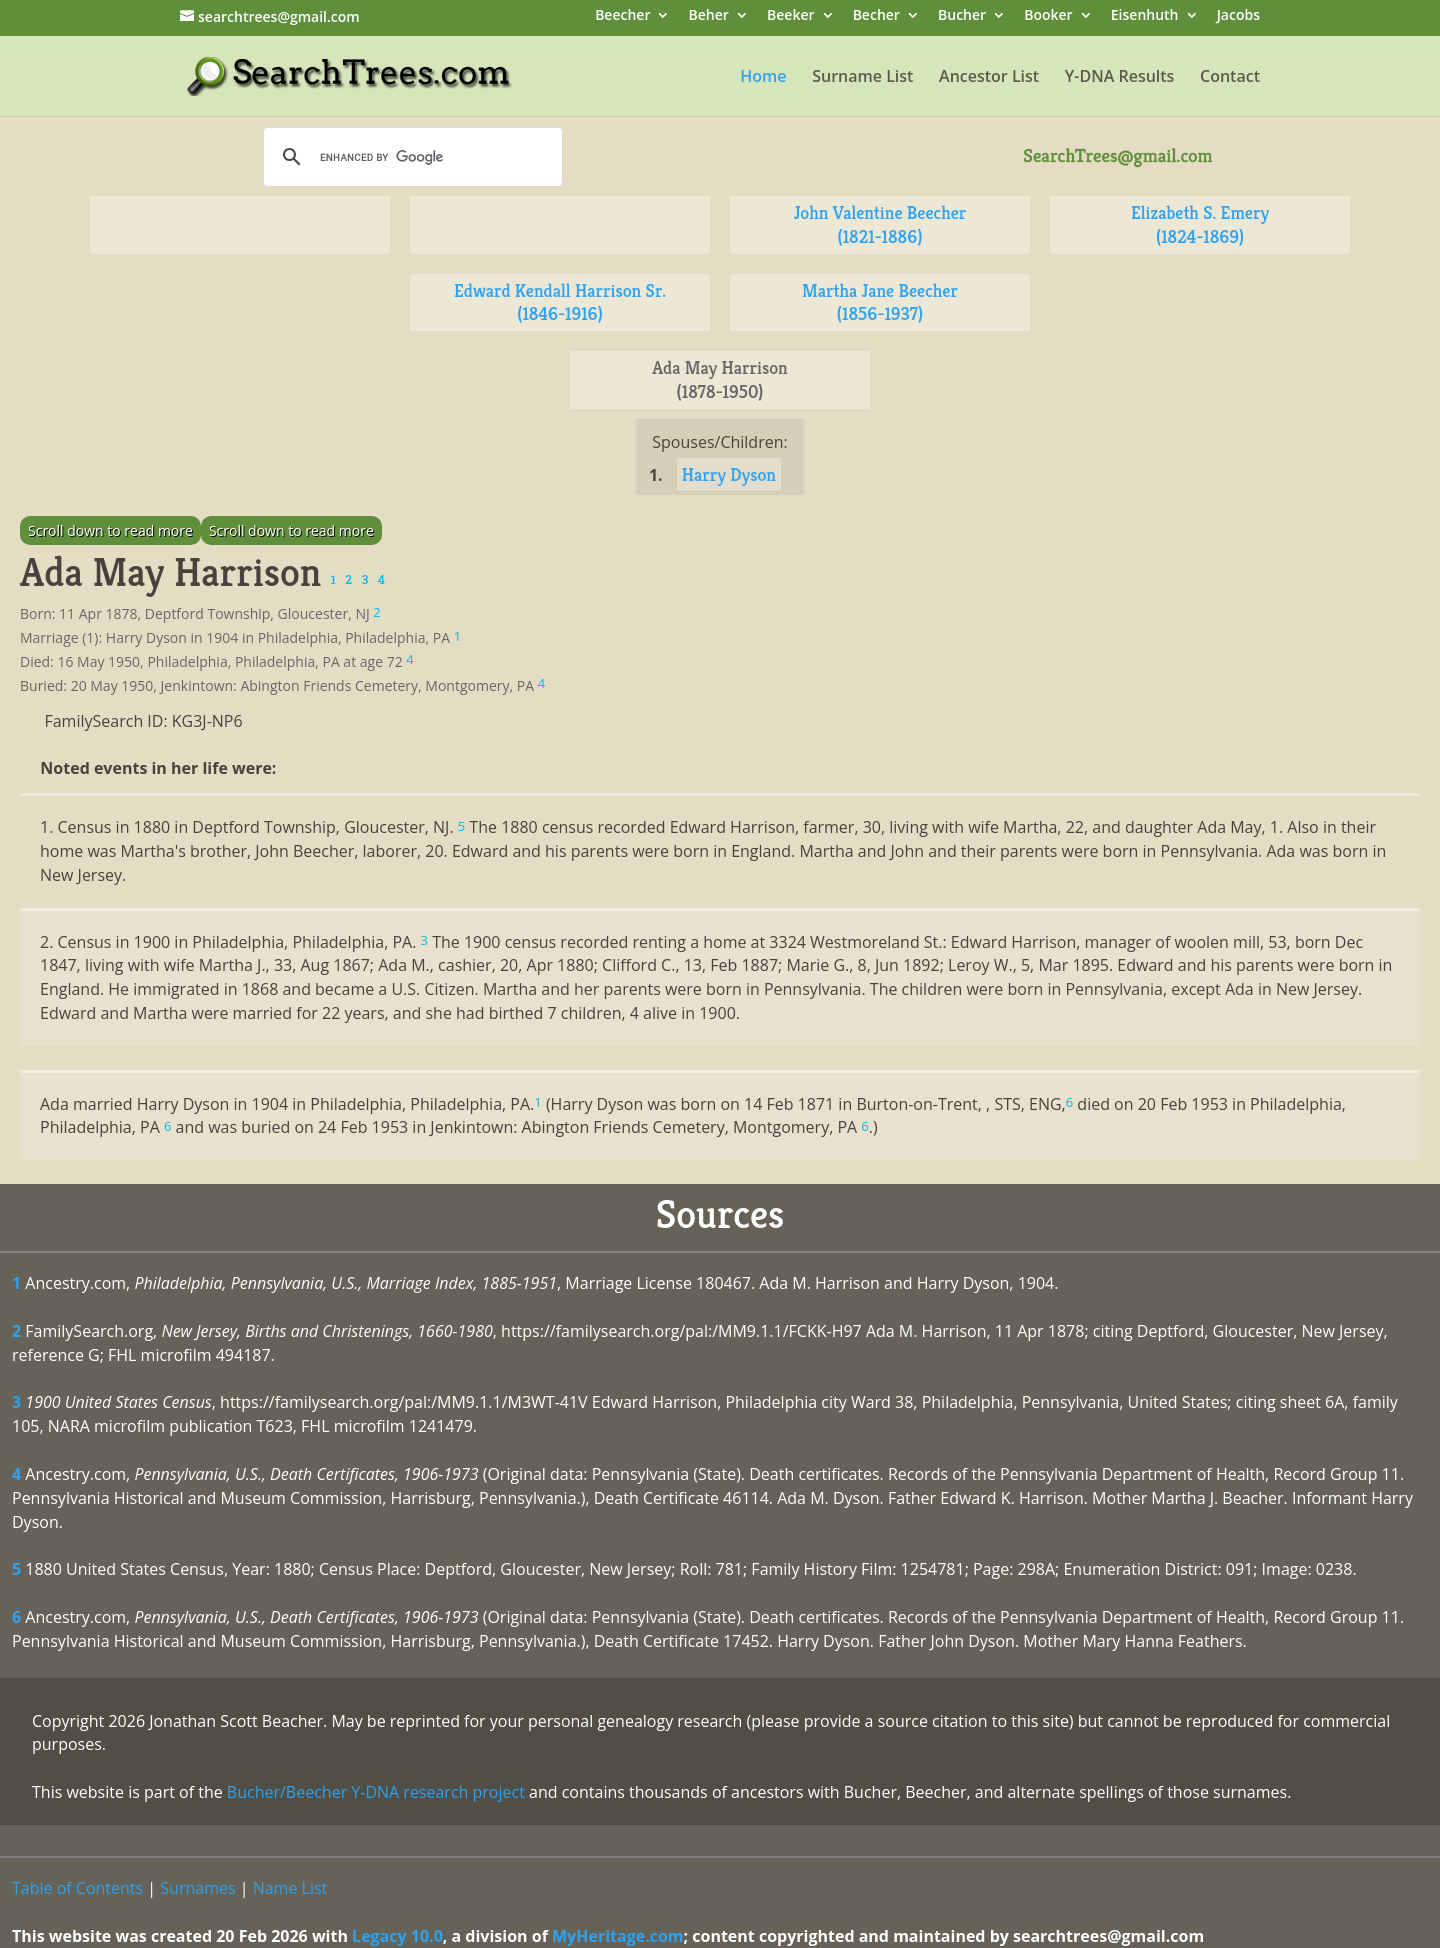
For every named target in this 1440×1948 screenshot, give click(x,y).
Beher (709, 16)
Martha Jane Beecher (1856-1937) (880, 302)
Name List (290, 1888)
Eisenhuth (1145, 16)
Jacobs (1238, 16)
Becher (876, 16)
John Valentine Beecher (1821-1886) (880, 224)
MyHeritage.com (618, 1936)
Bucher (962, 16)
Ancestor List (989, 78)
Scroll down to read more (110, 530)
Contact (1230, 78)
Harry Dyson (729, 474)
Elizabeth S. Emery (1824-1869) (1200, 224)
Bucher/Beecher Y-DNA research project (376, 1792)
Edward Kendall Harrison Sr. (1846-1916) (560, 302)
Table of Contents (77, 1888)
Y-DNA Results (1120, 78)
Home (763, 78)
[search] (410, 157)
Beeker (791, 16)
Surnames (197, 1888)
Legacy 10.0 (397, 1936)
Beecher (622, 16)
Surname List (862, 78)
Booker (1048, 16)
